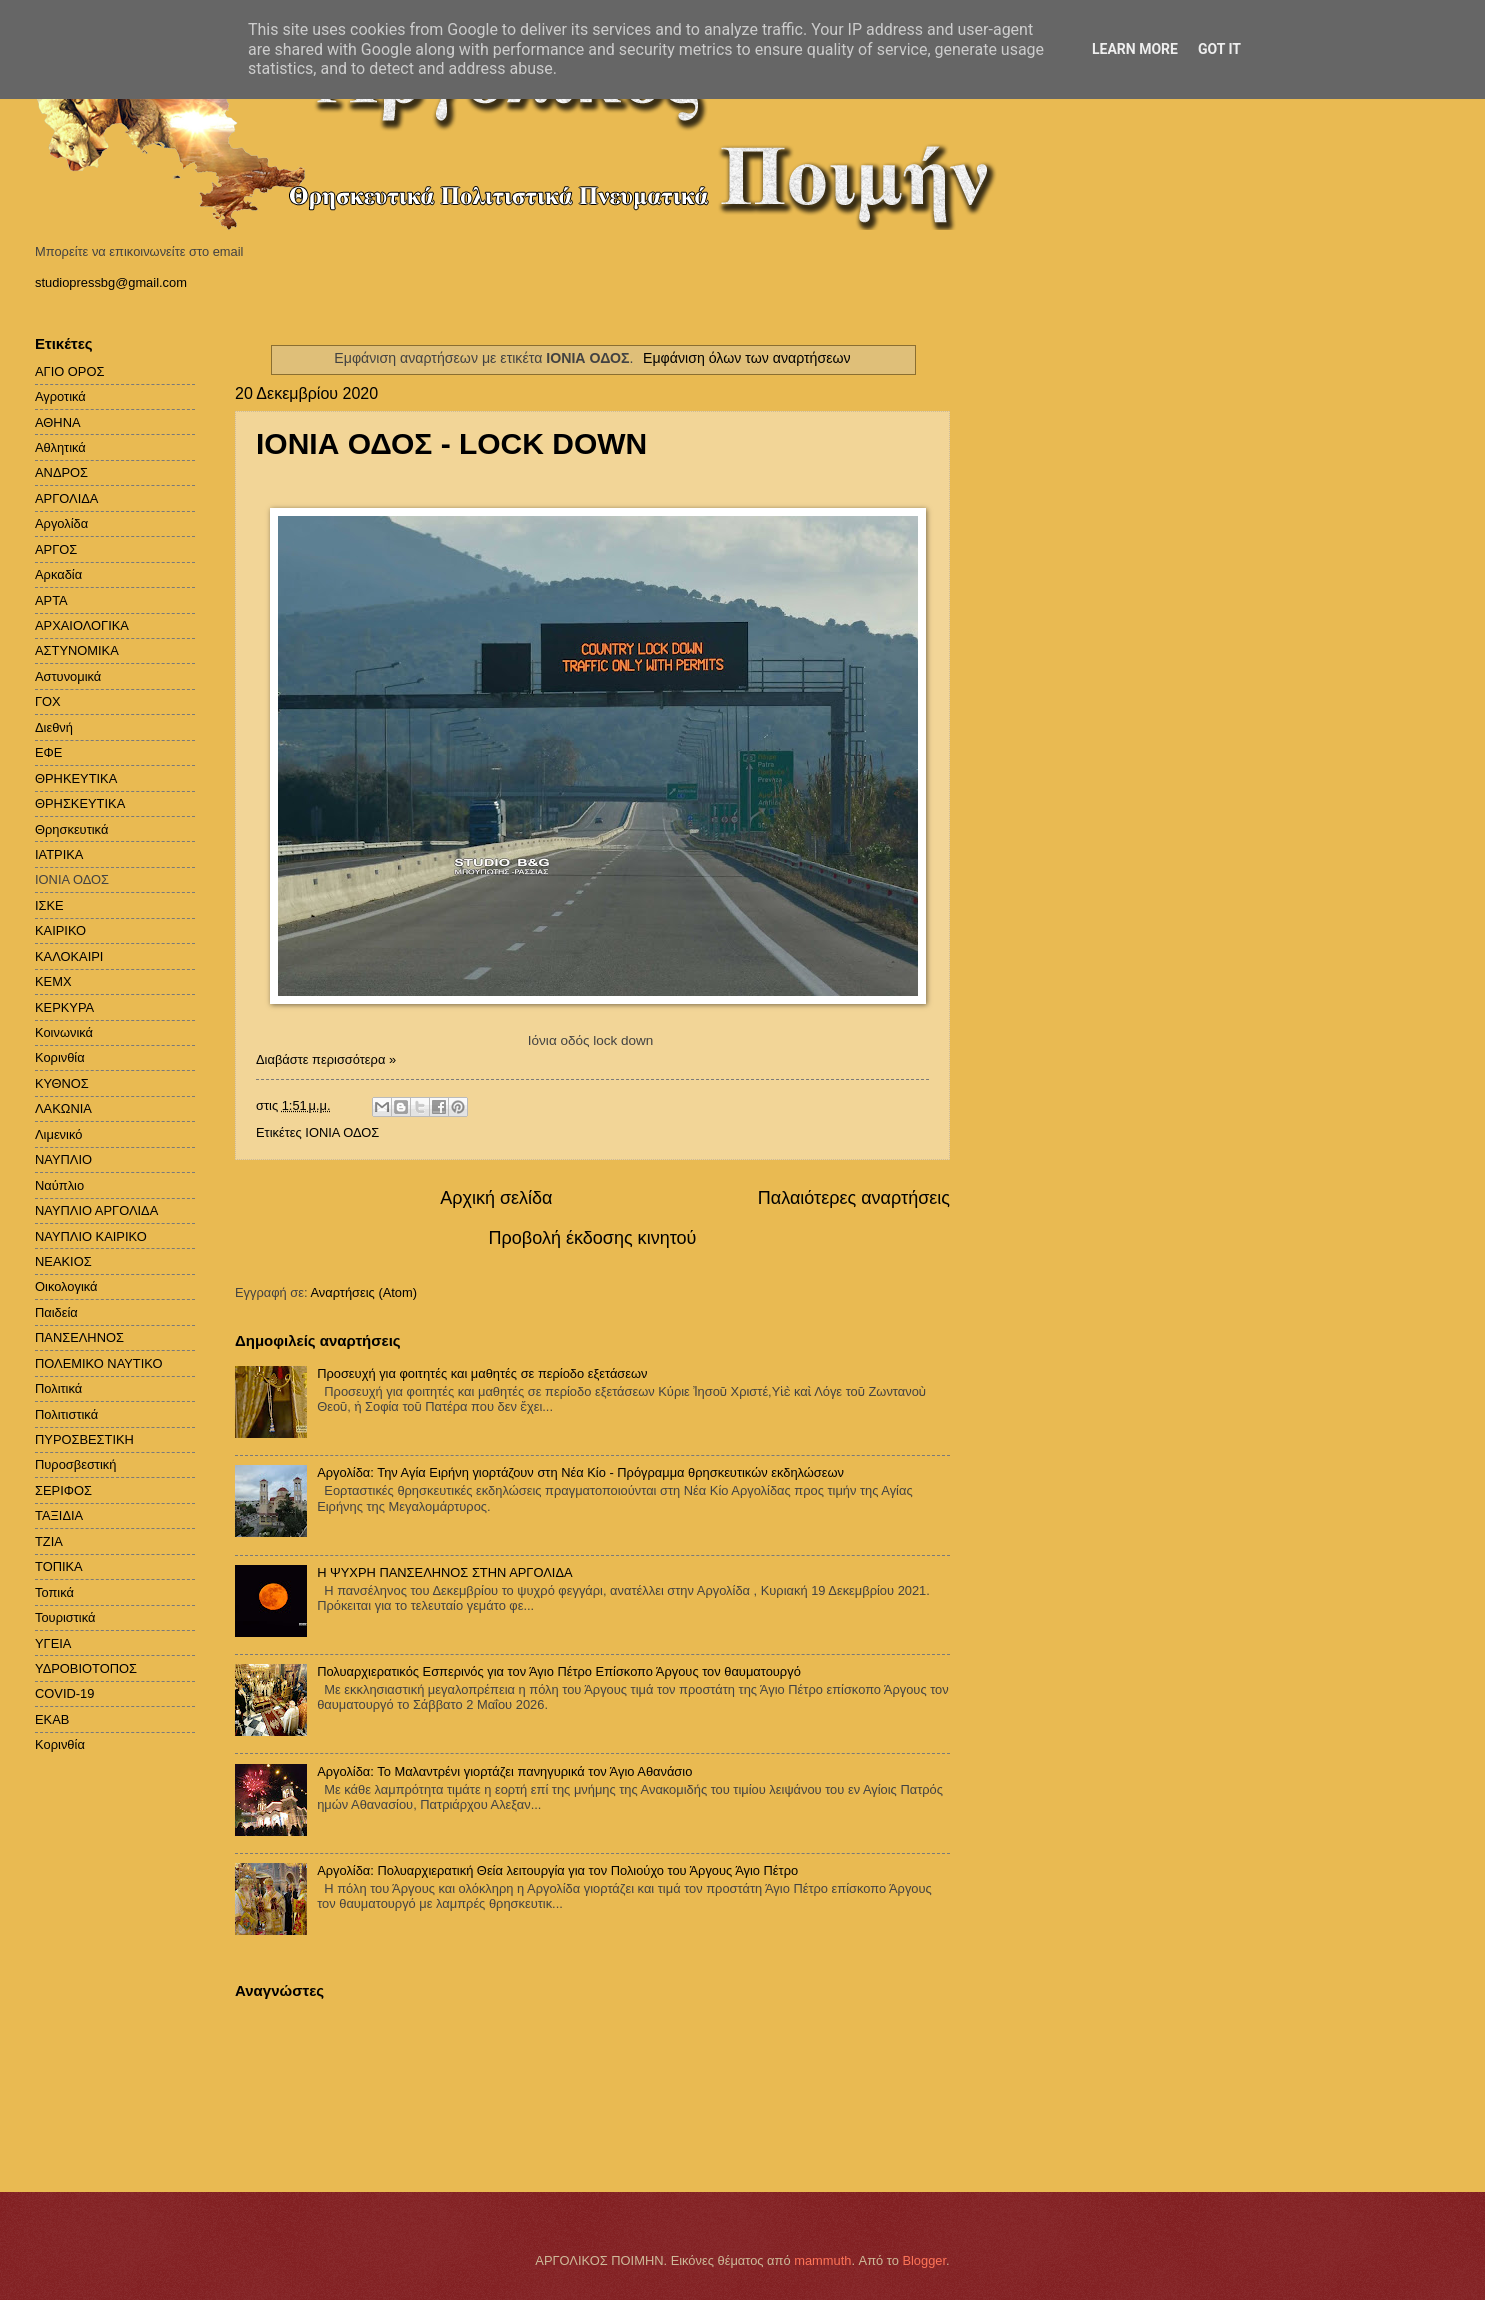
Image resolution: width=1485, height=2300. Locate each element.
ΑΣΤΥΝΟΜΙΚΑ (77, 650)
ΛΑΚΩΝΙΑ (63, 1108)
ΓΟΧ (48, 701)
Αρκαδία (58, 574)
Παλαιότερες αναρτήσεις (854, 1198)
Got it (1219, 49)
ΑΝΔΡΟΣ (61, 472)
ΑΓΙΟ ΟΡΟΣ (69, 371)
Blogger (924, 2260)
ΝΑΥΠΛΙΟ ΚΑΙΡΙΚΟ (91, 1236)
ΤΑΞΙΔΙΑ (59, 1515)
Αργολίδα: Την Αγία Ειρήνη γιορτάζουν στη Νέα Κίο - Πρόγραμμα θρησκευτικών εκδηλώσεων (580, 1472)
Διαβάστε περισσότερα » (326, 1059)
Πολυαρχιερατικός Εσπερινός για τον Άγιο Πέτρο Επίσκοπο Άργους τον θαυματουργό (559, 1671)
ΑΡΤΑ (51, 600)
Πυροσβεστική (75, 1464)
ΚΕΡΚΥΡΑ (64, 1007)
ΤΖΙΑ (49, 1541)
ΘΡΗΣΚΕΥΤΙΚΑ (80, 803)
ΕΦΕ (48, 752)
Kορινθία (60, 1744)
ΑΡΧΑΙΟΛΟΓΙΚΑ (82, 625)
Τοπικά (54, 1592)
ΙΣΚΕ (49, 905)
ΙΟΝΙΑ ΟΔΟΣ (342, 1132)
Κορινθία (60, 1057)
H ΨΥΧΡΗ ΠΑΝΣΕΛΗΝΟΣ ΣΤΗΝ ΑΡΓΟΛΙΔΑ (444, 1572)
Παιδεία (56, 1312)
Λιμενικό (58, 1134)
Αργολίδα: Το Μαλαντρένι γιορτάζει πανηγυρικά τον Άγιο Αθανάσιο (504, 1771)
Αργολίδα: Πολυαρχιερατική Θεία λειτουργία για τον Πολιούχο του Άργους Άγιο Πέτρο (557, 1870)
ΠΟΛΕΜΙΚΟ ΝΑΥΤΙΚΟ (99, 1363)
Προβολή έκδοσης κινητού (593, 1238)
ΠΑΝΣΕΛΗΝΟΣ (79, 1337)
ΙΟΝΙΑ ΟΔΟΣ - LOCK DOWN (451, 443)
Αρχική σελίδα (496, 1198)
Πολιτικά (58, 1388)
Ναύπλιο (59, 1185)
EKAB (52, 1719)
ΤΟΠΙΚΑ (59, 1566)
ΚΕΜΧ (53, 981)
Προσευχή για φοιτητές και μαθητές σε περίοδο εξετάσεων (482, 1373)
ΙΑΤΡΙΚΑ (59, 854)
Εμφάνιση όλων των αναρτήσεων (747, 358)
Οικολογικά (66, 1286)
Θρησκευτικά (71, 829)
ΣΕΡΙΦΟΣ (63, 1490)
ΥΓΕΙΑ (53, 1643)
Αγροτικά (60, 396)
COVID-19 (64, 1693)
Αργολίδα (61, 523)
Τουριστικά (65, 1617)
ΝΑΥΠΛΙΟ (63, 1159)
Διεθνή (54, 727)
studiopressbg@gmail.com (111, 282)
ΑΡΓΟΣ (56, 549)
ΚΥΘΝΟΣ (62, 1083)
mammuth (822, 2260)
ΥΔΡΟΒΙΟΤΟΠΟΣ (86, 1668)
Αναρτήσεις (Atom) (363, 1292)
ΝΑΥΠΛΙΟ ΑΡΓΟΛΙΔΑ (96, 1210)
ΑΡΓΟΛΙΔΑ (66, 498)
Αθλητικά (60, 447)
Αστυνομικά (68, 676)
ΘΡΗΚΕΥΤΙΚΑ (76, 778)
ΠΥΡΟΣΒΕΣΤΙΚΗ (84, 1439)
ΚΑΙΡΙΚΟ (60, 930)
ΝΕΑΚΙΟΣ (63, 1261)
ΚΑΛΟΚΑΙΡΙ (69, 956)
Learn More (1135, 49)
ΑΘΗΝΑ (58, 422)
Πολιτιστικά (66, 1414)
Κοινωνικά (64, 1032)
